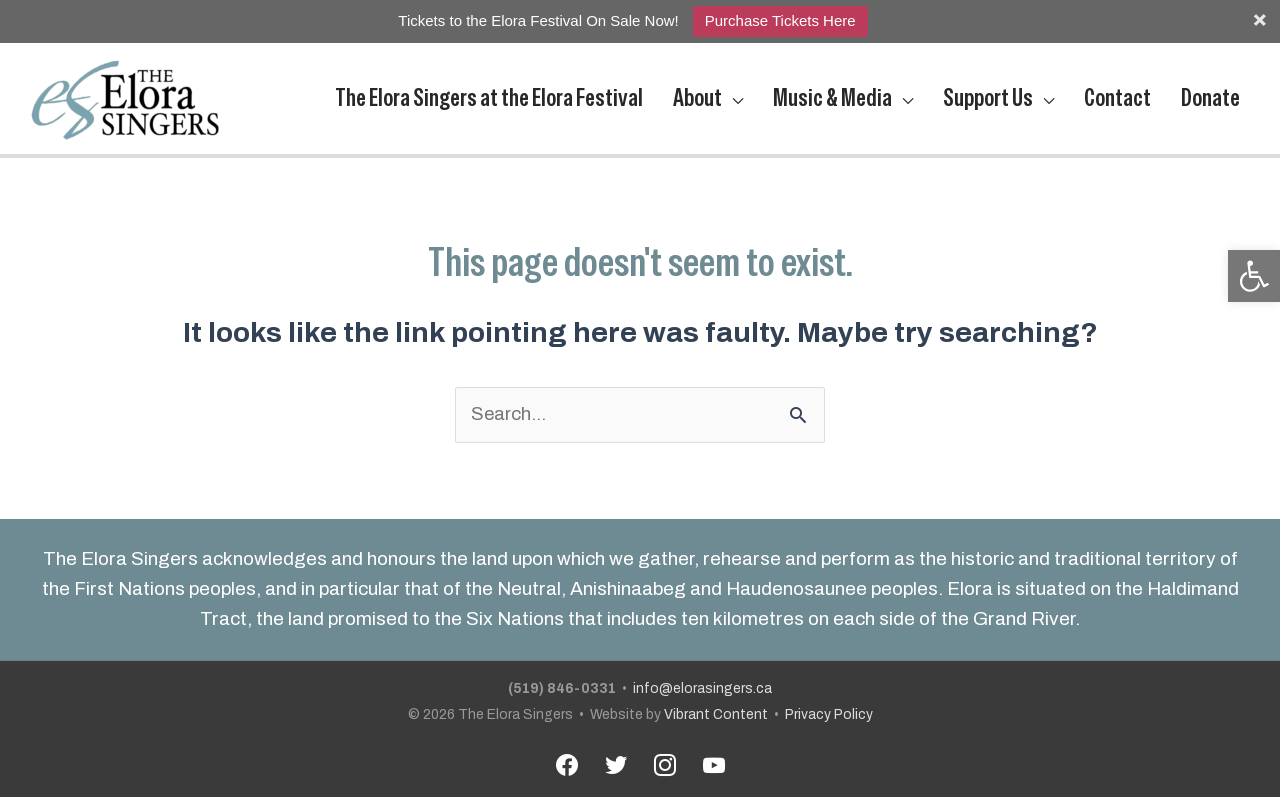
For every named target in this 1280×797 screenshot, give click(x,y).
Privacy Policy (829, 708)
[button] (1254, 276)
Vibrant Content (715, 708)
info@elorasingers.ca (703, 682)
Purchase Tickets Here (780, 20)
